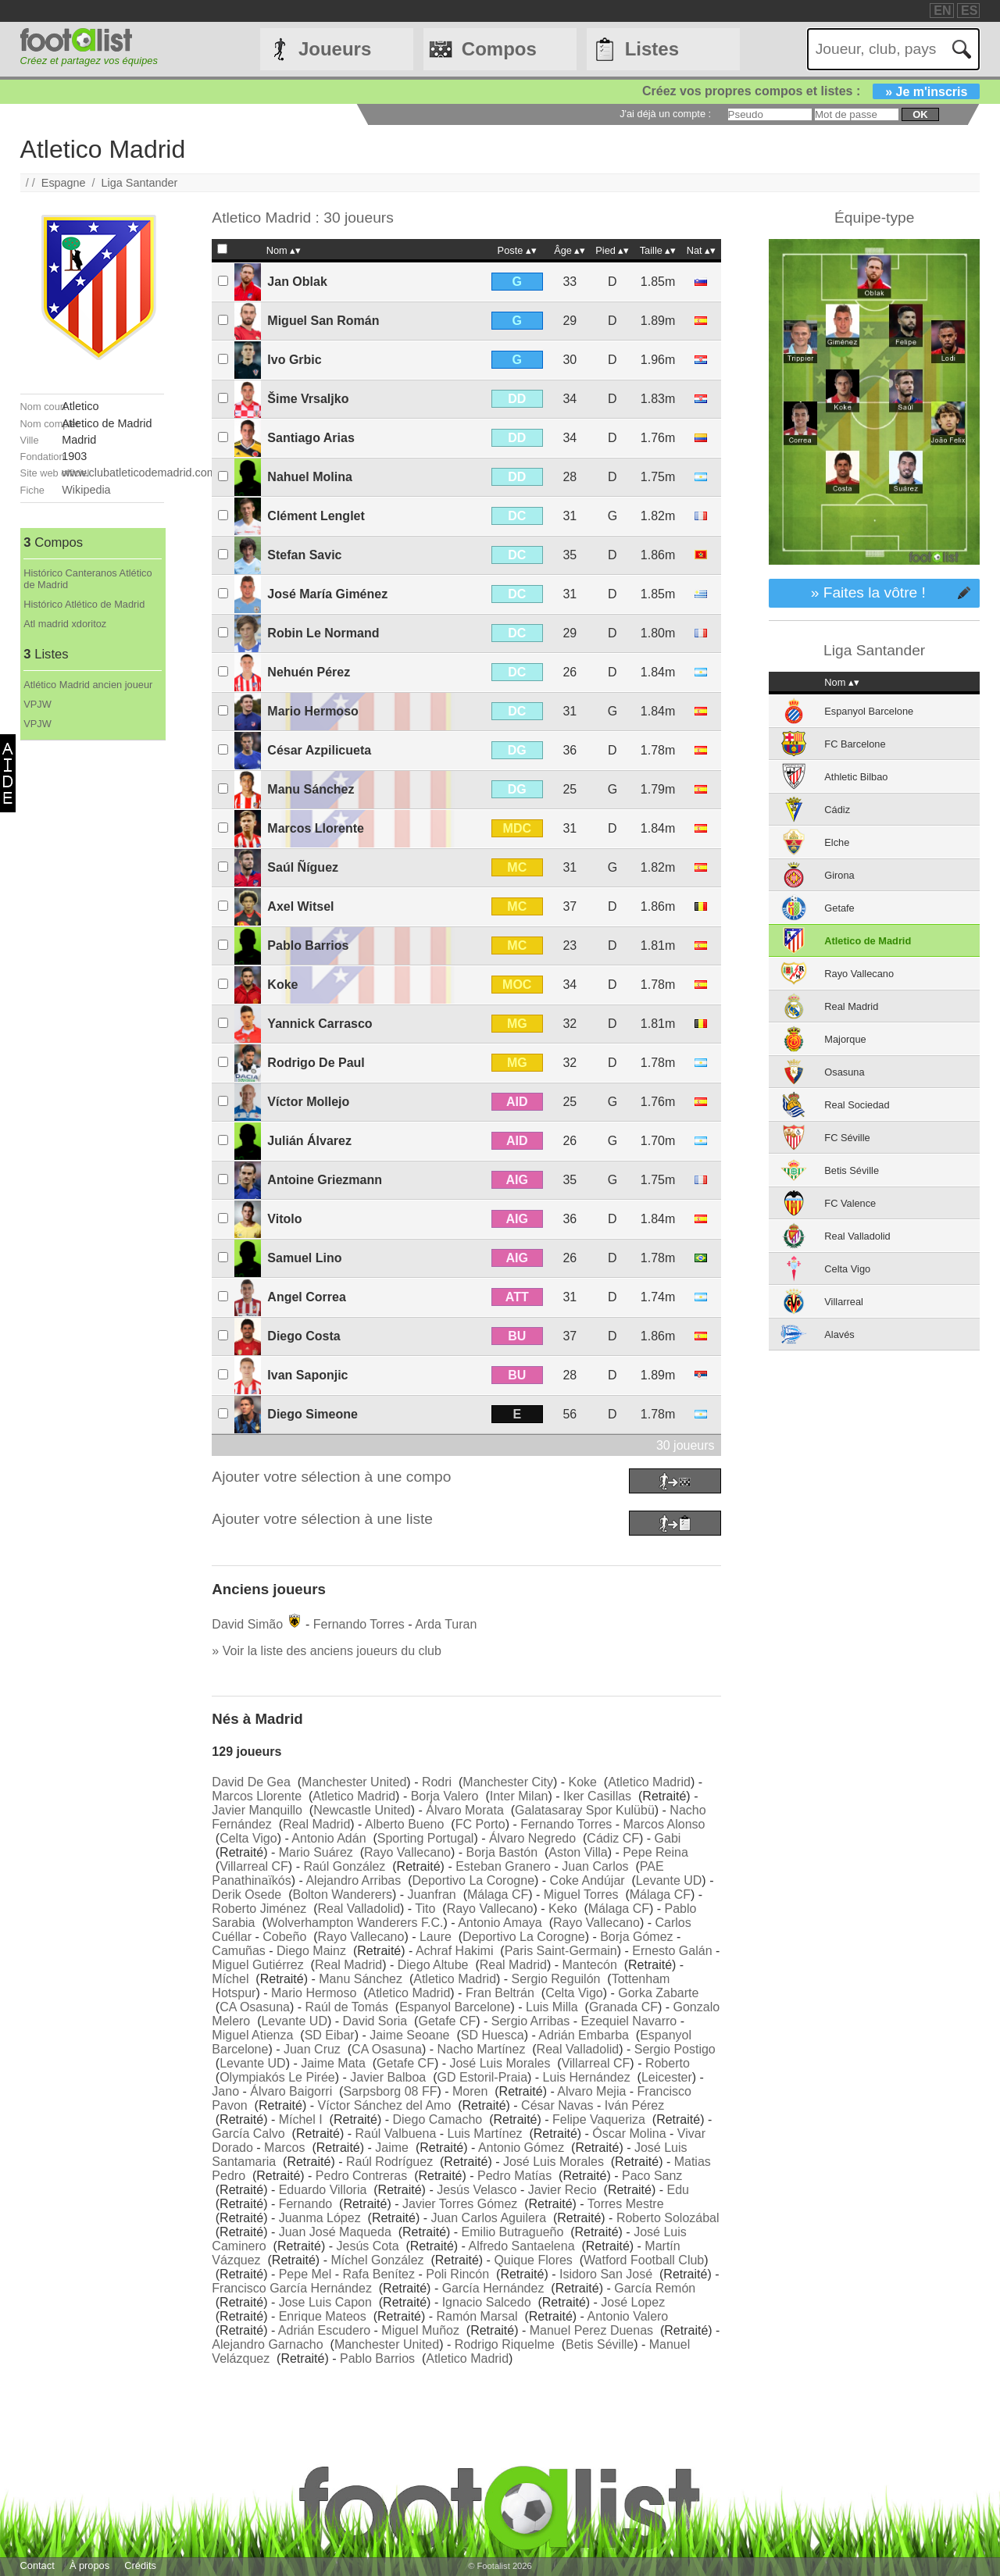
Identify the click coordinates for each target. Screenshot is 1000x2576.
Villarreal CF (254, 1866)
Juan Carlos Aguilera (488, 2218)
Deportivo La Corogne (473, 1880)
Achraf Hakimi (455, 1950)
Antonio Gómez (521, 2147)
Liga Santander (140, 183)
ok (919, 114)
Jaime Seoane (409, 2035)
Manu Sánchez (310, 789)
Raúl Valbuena (396, 2133)
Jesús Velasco (476, 2189)
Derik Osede (246, 1894)
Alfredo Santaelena (521, 2246)
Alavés (839, 1334)
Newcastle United (362, 1810)
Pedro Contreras (361, 2175)
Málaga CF (497, 1894)
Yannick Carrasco (319, 1023)
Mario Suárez (316, 1852)
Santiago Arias (310, 437)
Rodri (437, 1782)
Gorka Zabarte (658, 1993)
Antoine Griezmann (324, 1179)
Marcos (284, 2147)
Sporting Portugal (425, 1838)
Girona (839, 875)
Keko (562, 1908)
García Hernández (493, 2288)
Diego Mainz (311, 1950)
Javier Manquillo (257, 1810)
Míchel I (301, 2119)
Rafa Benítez (379, 2274)
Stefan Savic (304, 555)
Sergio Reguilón (556, 1979)
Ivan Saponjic (307, 1375)
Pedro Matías (514, 2175)
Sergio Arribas (530, 2021)
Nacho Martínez (481, 2049)
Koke (282, 984)
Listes (652, 48)
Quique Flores (533, 2260)
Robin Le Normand (323, 633)
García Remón (654, 2288)
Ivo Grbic (294, 359)
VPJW (37, 704)
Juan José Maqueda (335, 2232)
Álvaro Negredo (532, 1838)
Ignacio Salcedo (486, 2302)
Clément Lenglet (315, 516)
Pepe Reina (655, 1852)
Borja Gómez (636, 1936)
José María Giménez (327, 594)
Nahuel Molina (309, 476)
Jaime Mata (333, 2063)
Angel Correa (306, 1297)
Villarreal (843, 1302)
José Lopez (633, 2302)
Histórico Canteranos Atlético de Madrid (87, 578)
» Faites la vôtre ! (868, 592)
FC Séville (847, 1138)
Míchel (230, 1979)
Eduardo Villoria (323, 2189)
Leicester (666, 2077)
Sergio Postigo (675, 2049)
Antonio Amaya (500, 1922)
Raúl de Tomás (346, 2007)
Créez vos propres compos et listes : (811, 91)
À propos (89, 2565)
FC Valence (850, 1203)
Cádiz (837, 809)
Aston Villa (577, 1852)
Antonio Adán (328, 1838)
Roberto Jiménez (259, 1908)
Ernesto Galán (672, 1950)
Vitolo (284, 1219)
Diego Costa (303, 1336)
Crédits (140, 2565)
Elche (836, 842)
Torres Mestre (626, 2203)
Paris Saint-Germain (561, 1950)
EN (942, 10)
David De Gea (251, 1782)
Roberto (667, 2063)
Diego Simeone (312, 1414)
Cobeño (284, 1936)
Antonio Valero (627, 2316)
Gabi (668, 1838)
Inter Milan (519, 1796)
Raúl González (344, 1866)
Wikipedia (86, 489)
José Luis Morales (499, 2063)
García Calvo (248, 2133)
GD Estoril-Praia (482, 2077)
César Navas (557, 2105)
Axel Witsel (300, 906)
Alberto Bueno (404, 1824)
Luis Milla (552, 2007)
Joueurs (334, 48)
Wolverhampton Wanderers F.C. (355, 1922)
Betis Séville (600, 2344)
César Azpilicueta (319, 750)
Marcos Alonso (664, 1824)
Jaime (392, 2147)
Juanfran (432, 1894)
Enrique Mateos (322, 2316)
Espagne (63, 183)
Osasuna (844, 1072)
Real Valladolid (359, 1908)
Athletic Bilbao (856, 777)
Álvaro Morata (465, 1810)
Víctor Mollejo (308, 1101)
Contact (37, 2565)
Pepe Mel (305, 2274)
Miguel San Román (323, 320)
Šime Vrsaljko (307, 398)
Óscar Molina (629, 2133)
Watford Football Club (644, 2260)
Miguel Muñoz (420, 2330)
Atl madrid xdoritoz (64, 624)
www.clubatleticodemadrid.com (139, 472)
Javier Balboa (388, 2077)
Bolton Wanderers (341, 1894)
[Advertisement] (92, 974)
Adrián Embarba (583, 2035)
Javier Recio (562, 2189)
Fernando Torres (359, 1624)
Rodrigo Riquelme (505, 2344)
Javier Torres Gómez (459, 2203)
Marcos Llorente (315, 828)
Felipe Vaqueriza (598, 2119)
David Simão (247, 1624)
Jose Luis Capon (325, 2302)
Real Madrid (316, 1824)
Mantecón (589, 1964)
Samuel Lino (304, 1258)
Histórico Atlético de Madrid (84, 604)
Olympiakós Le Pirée (277, 2077)
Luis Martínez (485, 2133)
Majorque (845, 1039)
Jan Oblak (297, 281)
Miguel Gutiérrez (257, 1964)
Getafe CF (447, 2021)
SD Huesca (492, 2035)
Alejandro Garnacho (267, 2344)
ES (969, 10)
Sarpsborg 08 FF (390, 2091)
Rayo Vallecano (407, 1852)
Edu (677, 2189)
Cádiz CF (613, 1838)
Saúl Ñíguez (302, 867)
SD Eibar (330, 2035)
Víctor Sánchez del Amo (385, 2105)
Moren (470, 2091)
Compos (499, 48)
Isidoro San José (605, 2274)
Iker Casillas (597, 1796)
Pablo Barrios (307, 945)
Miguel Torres (581, 1894)
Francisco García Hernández (292, 2288)
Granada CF (623, 2007)
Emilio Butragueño (513, 2232)
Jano (225, 2091)
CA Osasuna (255, 2007)
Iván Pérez (634, 2105)
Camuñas (238, 1950)
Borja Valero (445, 1796)
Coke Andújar (587, 1880)
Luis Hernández (586, 2077)
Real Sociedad (856, 1105)
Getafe (839, 908)
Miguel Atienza (252, 2035)
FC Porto (480, 1824)
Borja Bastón (502, 1852)
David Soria (375, 2021)
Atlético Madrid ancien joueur (87, 684)
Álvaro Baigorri (291, 2091)
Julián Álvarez (309, 1140)
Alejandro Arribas (353, 1880)
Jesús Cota (368, 2246)
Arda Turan (446, 1624)
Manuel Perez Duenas (591, 2330)
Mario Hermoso (312, 711)
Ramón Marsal (477, 2316)
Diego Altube (433, 1964)
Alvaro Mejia (591, 2091)
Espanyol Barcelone (454, 2007)
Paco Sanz (652, 2175)
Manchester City (507, 1782)
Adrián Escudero (324, 2330)
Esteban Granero (503, 1866)
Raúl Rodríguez (389, 2161)
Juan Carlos (595, 1866)
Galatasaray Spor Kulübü (585, 1810)
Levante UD (669, 1880)
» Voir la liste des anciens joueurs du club (326, 1650)
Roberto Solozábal (668, 2218)
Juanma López (320, 2218)
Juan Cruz (312, 2049)
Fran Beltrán (500, 1993)
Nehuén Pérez (308, 672)
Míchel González (376, 2260)
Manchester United (354, 1782)
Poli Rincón (457, 2274)
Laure (436, 1936)
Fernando (306, 2203)
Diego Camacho (438, 2119)
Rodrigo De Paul (315, 1062)
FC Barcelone (854, 744)
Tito (425, 1908)
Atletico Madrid (649, 1782)
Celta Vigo (248, 1838)
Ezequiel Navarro (629, 2021)
